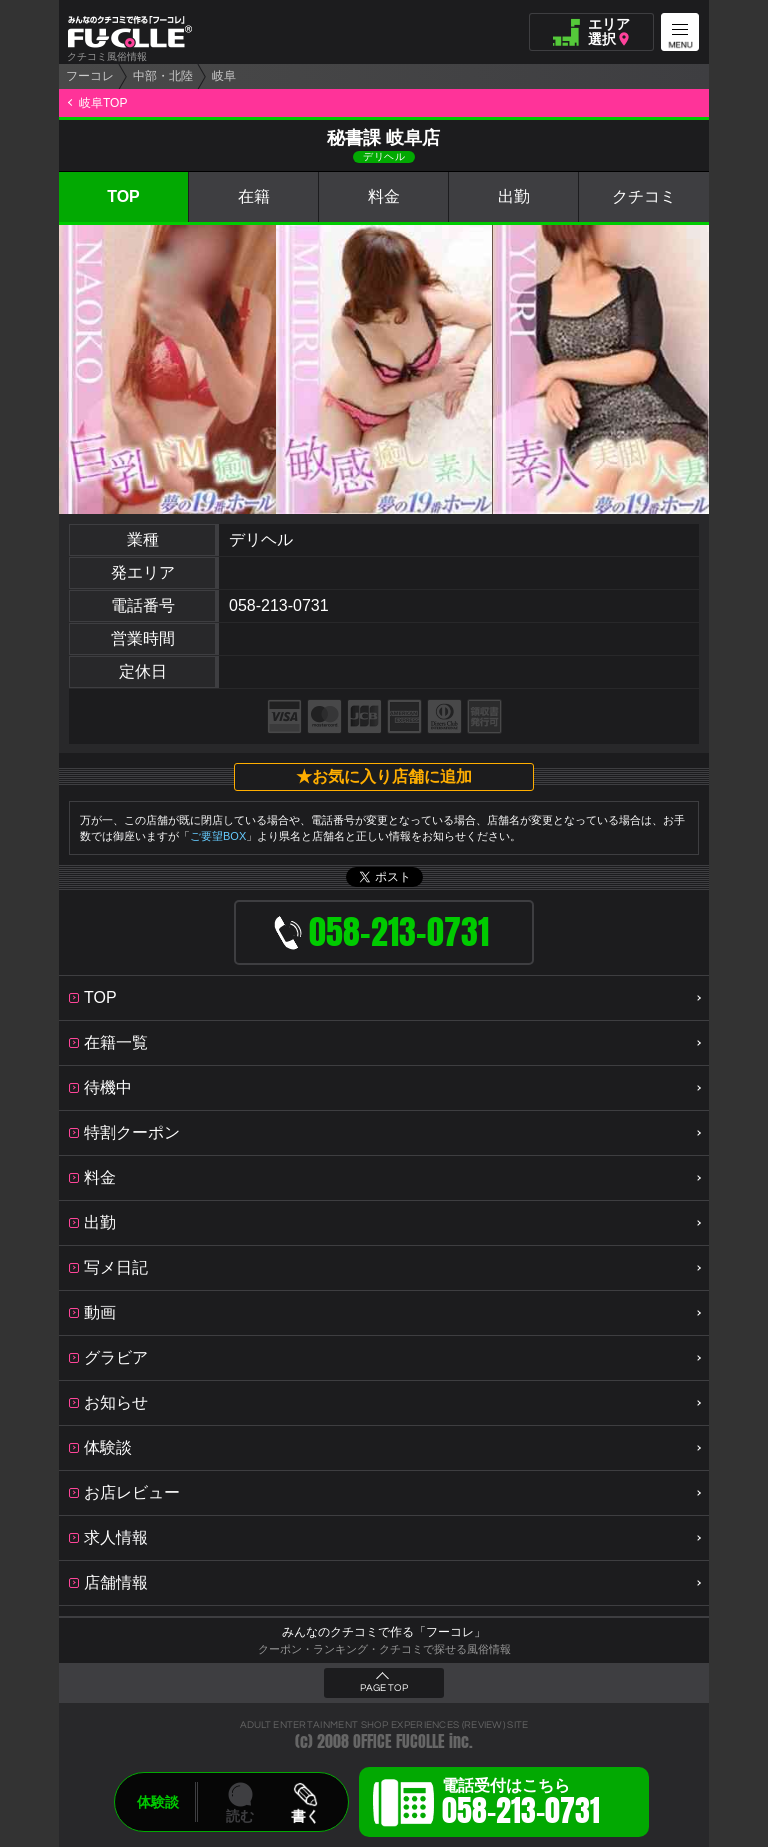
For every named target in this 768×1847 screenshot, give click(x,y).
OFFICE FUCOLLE (399, 1741)
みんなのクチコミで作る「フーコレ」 (384, 1632)
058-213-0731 (279, 605)
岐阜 (224, 76)
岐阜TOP (103, 103)
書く (305, 1816)
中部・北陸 (163, 76)
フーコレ (90, 76)
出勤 (514, 196)
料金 (384, 196)
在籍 (254, 196)
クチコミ (644, 196)
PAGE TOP (384, 1688)
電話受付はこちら (521, 1805)
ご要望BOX (218, 836)
